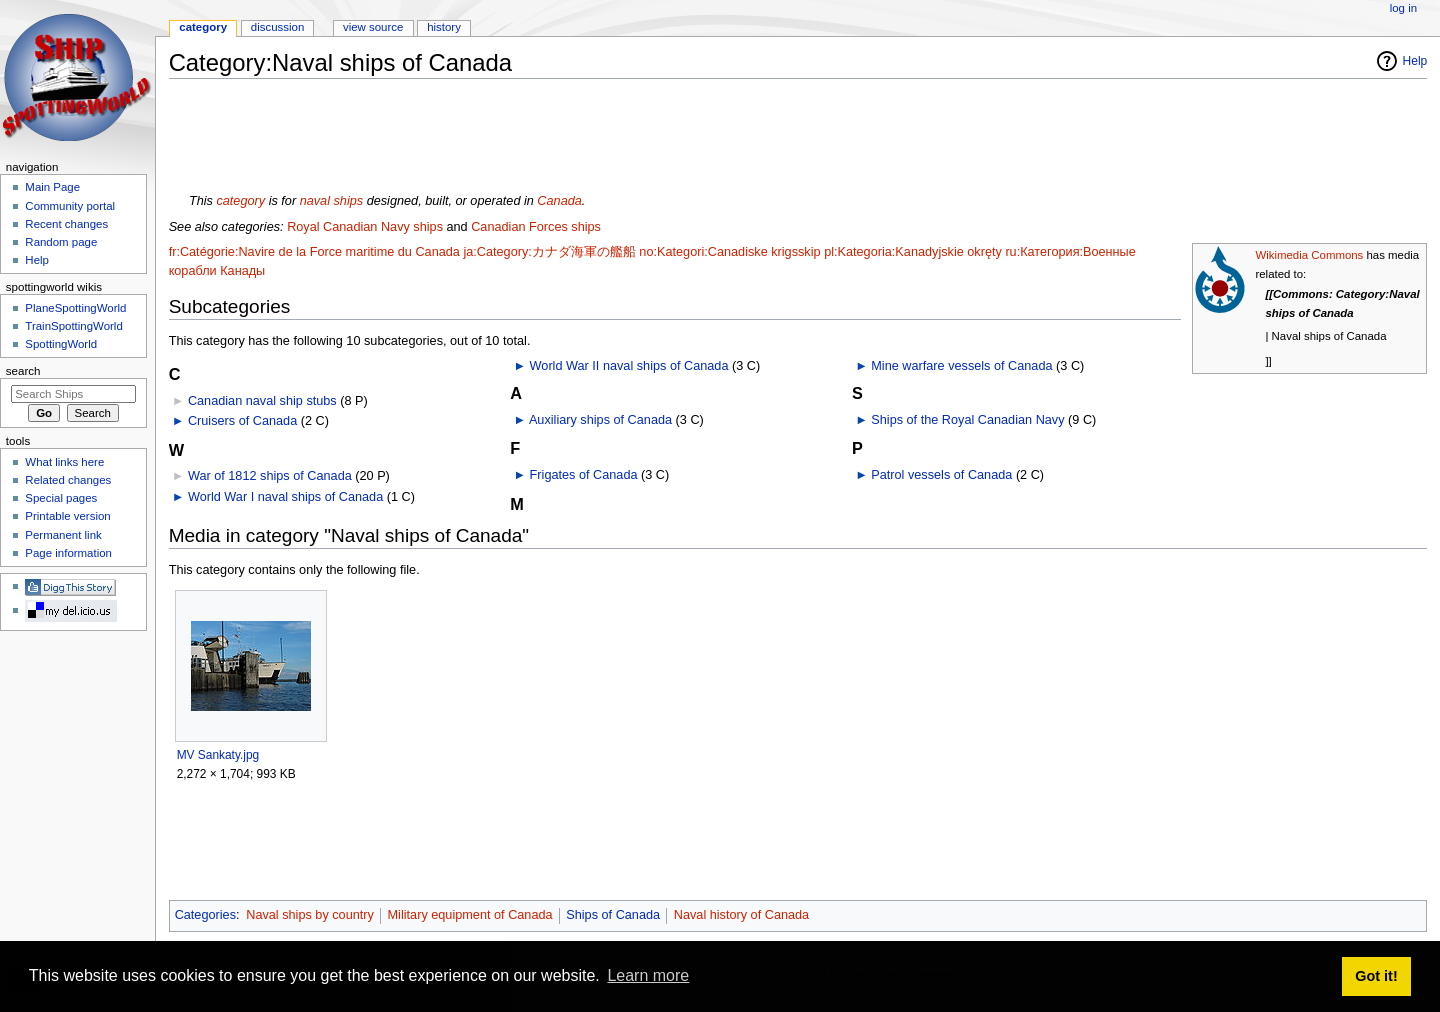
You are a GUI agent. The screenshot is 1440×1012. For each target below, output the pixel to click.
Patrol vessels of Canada (941, 475)
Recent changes (66, 224)
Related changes (68, 480)
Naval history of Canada (741, 915)
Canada (559, 201)
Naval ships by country (310, 915)
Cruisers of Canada (242, 421)
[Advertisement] (533, 139)
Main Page (52, 187)
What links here (64, 462)
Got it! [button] (1376, 976)
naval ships (331, 201)
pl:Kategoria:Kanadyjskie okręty (913, 252)
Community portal (70, 206)
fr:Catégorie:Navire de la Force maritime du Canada (314, 252)
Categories (205, 915)
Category (203, 27)
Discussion (277, 27)
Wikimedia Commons (1309, 255)
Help (1415, 61)
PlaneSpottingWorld (75, 308)
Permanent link (63, 535)
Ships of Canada (613, 915)
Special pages (61, 498)
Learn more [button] (648, 975)
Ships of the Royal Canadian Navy (967, 420)
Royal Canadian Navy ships (365, 227)
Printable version (67, 516)
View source (373, 27)
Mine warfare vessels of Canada (961, 366)
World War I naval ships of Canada (285, 497)
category (240, 201)
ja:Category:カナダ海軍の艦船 (549, 252)
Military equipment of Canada (470, 915)
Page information (68, 553)
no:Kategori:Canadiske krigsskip (729, 252)
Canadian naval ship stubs (262, 401)
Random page (61, 242)
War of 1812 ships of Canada (270, 476)
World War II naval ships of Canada (629, 366)
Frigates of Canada (584, 475)
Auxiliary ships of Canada (600, 420)
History (444, 27)
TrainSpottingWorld (73, 326)
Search (23, 371)
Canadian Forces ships (536, 227)
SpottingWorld (61, 344)
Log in (1403, 8)
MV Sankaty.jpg (218, 755)
